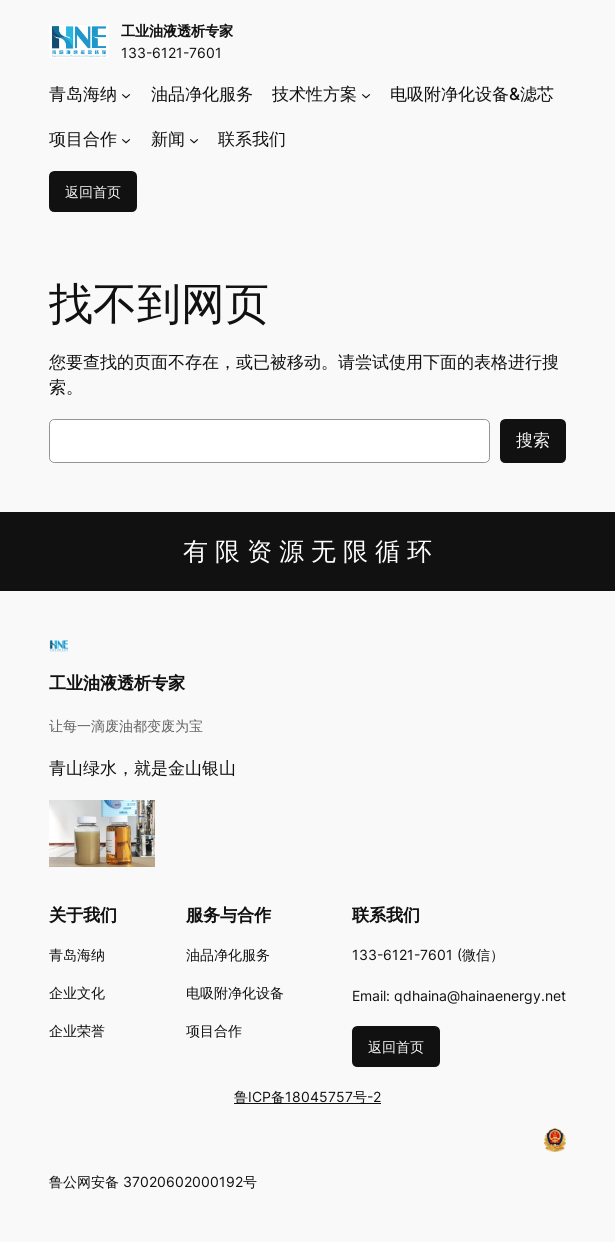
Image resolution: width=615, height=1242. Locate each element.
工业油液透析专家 (177, 30)
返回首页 (93, 191)
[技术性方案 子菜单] (366, 95)
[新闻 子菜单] (194, 139)
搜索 (533, 440)
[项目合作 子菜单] (126, 139)
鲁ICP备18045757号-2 (307, 1096)
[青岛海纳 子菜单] (126, 95)
